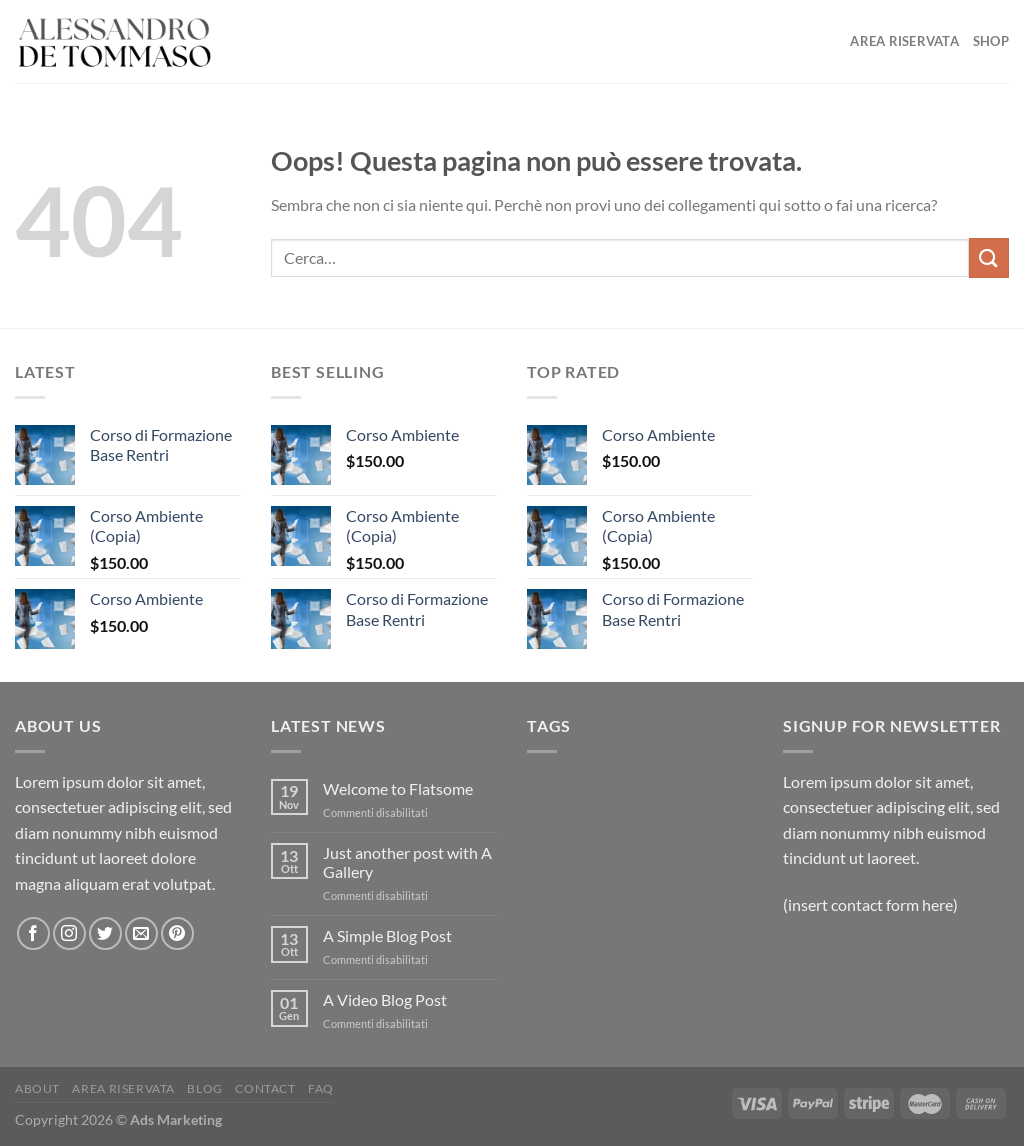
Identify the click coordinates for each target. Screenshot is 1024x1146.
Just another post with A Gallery (407, 862)
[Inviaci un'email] (141, 933)
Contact (265, 1088)
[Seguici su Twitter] (105, 933)
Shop (991, 41)
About (37, 1088)
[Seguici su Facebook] (33, 933)
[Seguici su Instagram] (69, 933)
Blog (204, 1088)
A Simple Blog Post (387, 935)
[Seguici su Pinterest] (177, 933)
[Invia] (989, 257)
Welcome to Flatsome (398, 788)
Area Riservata (904, 41)
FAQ (321, 1088)
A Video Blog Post (385, 999)
